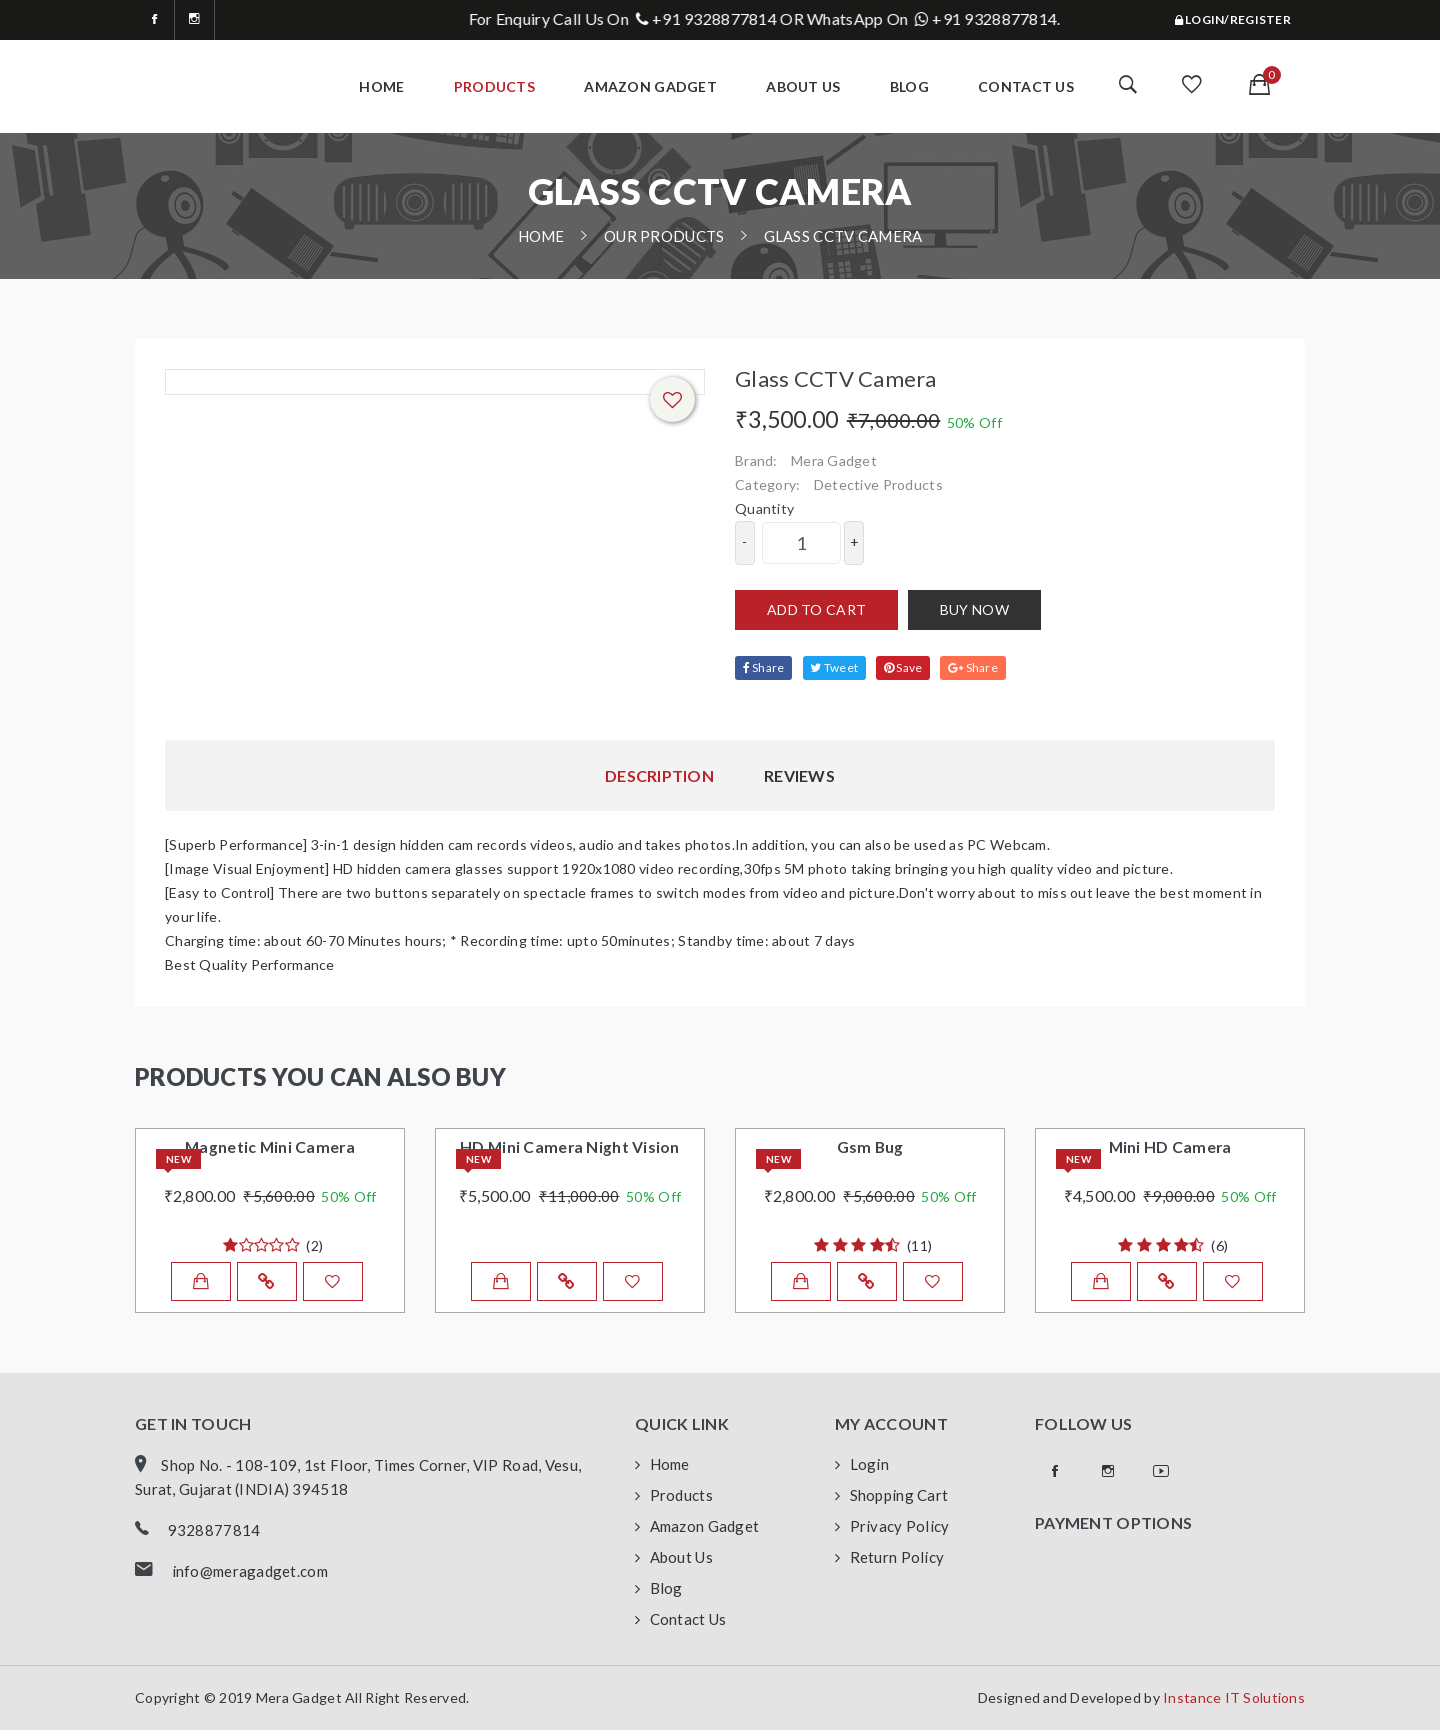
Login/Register (1233, 19)
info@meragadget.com (250, 1572)
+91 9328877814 (770, 18)
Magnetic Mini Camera (270, 1147)
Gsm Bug (870, 1147)
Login (862, 1466)
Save (905, 667)
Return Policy (889, 1559)
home (381, 86)
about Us (803, 86)
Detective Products (878, 484)
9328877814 (214, 1531)
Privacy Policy (892, 1528)
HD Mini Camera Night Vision (570, 1147)
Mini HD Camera (1170, 1147)
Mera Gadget (834, 460)
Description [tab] (659, 775)
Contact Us (1026, 86)
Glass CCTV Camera (843, 236)
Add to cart (816, 609)
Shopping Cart (891, 1497)
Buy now (974, 609)
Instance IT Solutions (1234, 1698)
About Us (674, 1559)
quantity (764, 508)
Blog (909, 86)
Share (764, 667)
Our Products (664, 236)
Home (662, 1466)
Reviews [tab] (799, 775)
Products (494, 86)
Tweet (835, 667)
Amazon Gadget (650, 86)
